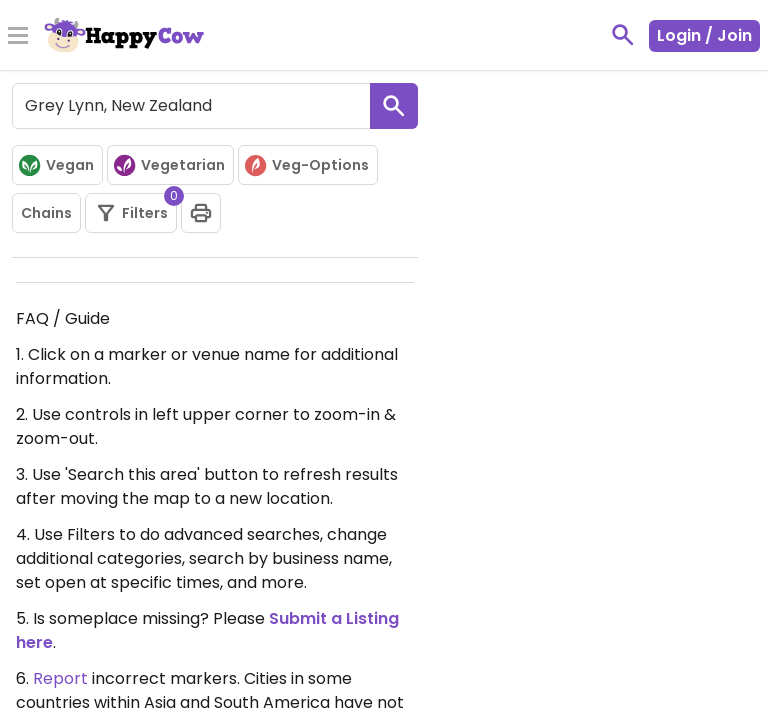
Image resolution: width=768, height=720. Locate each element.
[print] (201, 213)
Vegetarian (168, 165)
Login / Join (704, 35)
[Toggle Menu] (18, 37)
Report (60, 678)
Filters (135, 209)
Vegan (55, 165)
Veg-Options (306, 165)
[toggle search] (623, 35)
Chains (46, 213)
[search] (394, 106)
